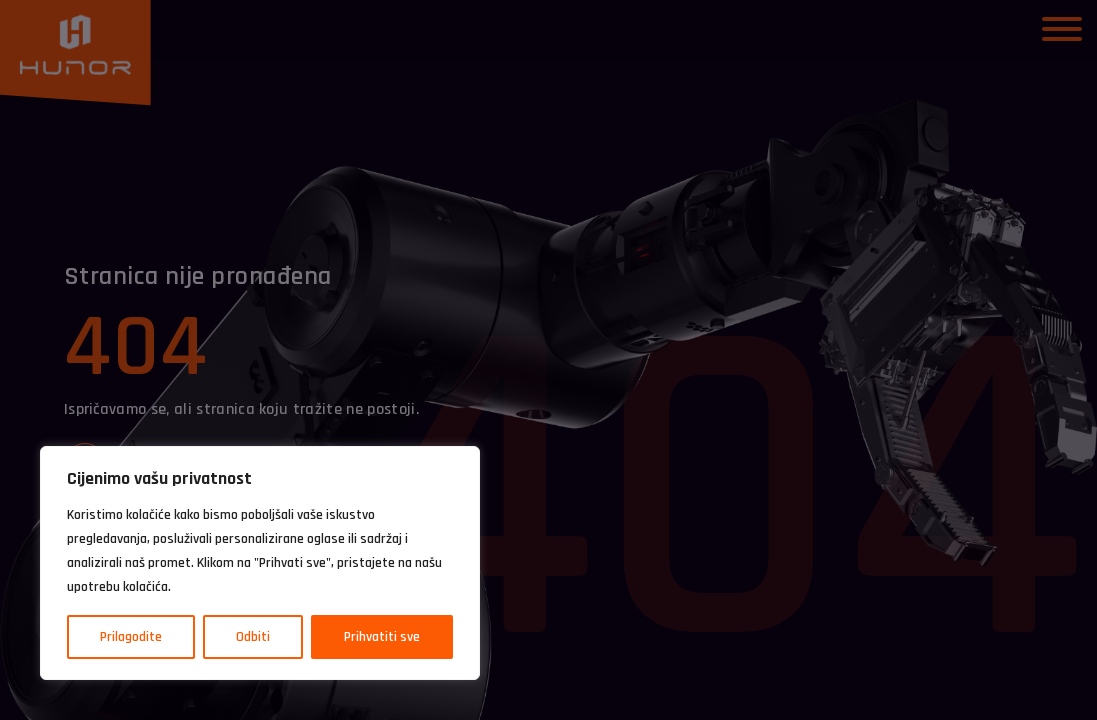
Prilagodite (131, 637)
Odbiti (253, 637)
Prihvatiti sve (382, 637)
